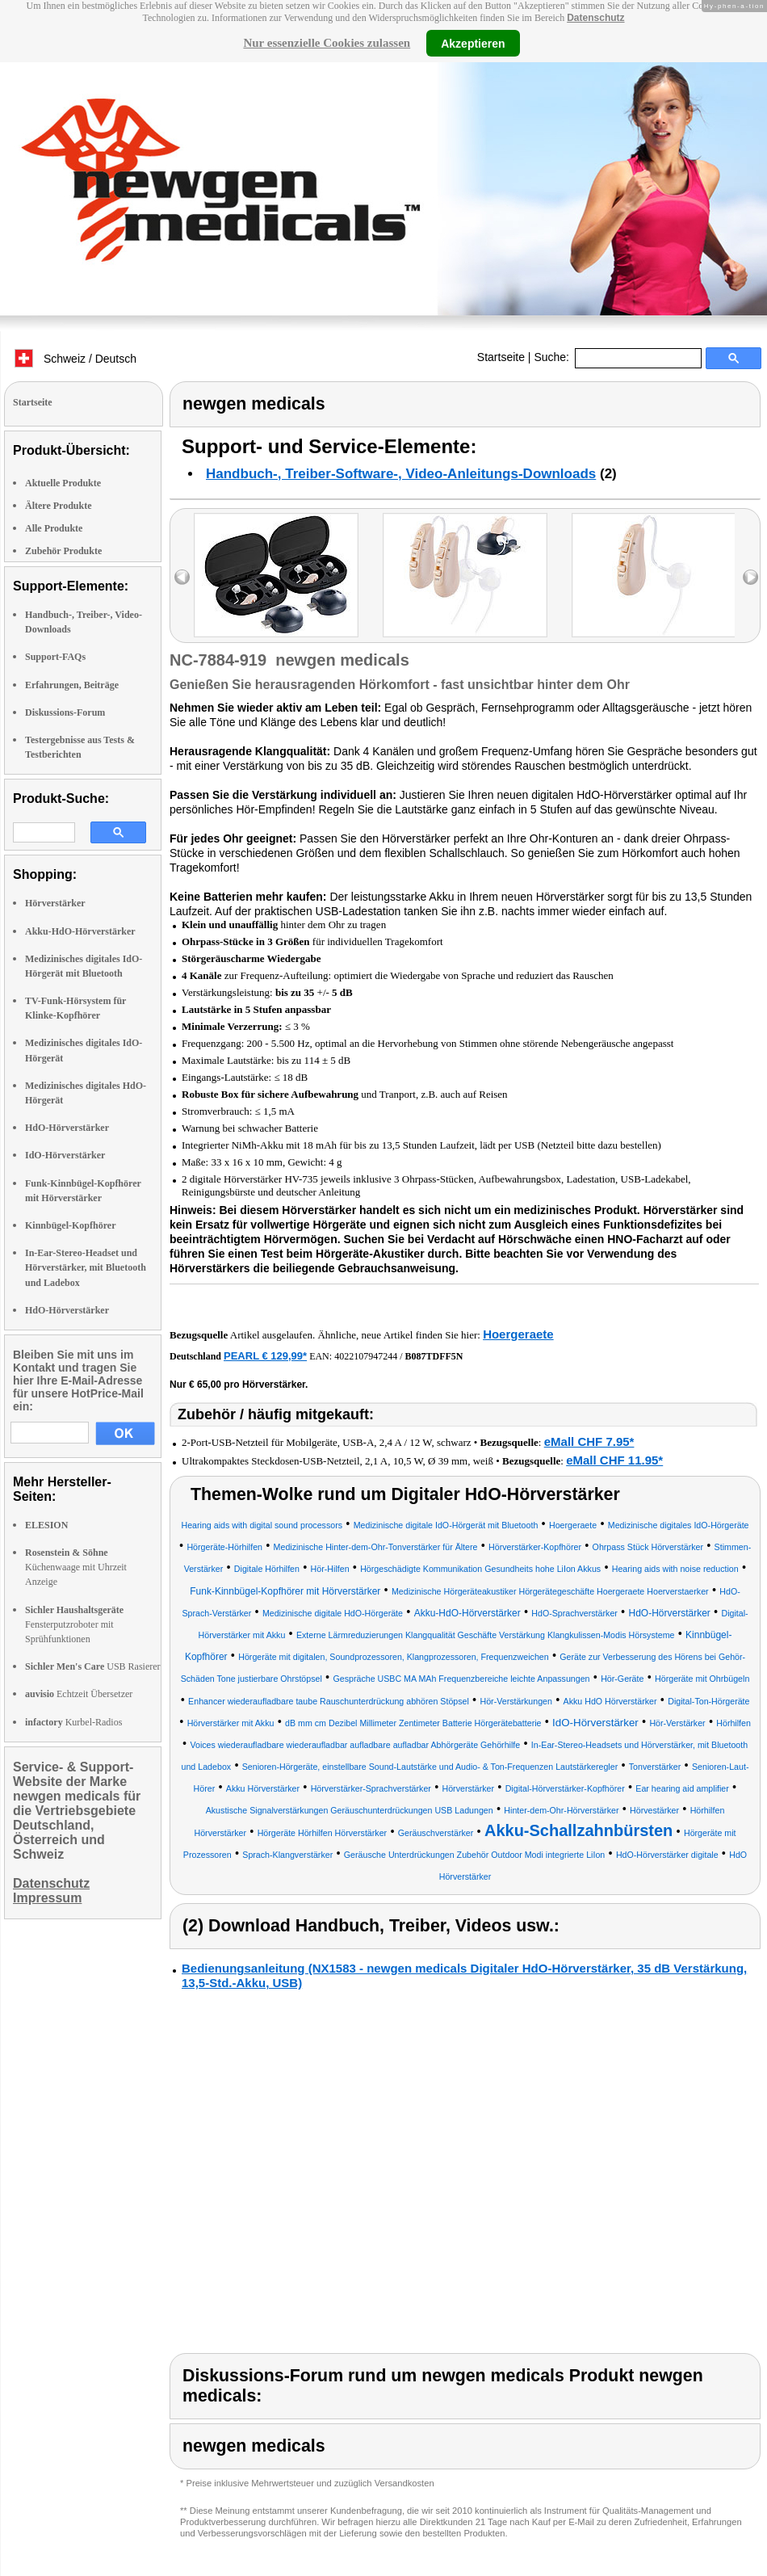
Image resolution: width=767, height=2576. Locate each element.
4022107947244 (365, 1356)
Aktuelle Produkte (63, 483)
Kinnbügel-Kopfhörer (70, 1225)
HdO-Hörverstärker (67, 1127)
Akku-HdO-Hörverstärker (80, 931)
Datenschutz (595, 17)
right (750, 577)
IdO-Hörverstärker (65, 1155)
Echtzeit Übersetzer (78, 1694)
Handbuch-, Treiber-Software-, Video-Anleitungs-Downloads (401, 473)
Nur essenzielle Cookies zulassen (326, 42)
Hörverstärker (55, 903)
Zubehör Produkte (63, 551)
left (182, 577)
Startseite (501, 357)
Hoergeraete (518, 1334)
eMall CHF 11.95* (614, 1460)
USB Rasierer (93, 1666)
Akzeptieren (473, 42)
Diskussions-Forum (65, 712)
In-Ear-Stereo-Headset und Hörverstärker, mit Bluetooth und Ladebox (85, 1267)
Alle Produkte (53, 528)
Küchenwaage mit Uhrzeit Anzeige (76, 1567)
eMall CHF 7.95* (589, 1441)
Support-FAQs (55, 656)
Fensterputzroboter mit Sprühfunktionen (74, 1624)
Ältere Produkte (58, 505)
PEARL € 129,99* (265, 1356)
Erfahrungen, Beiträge (72, 685)
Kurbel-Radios (73, 1722)
